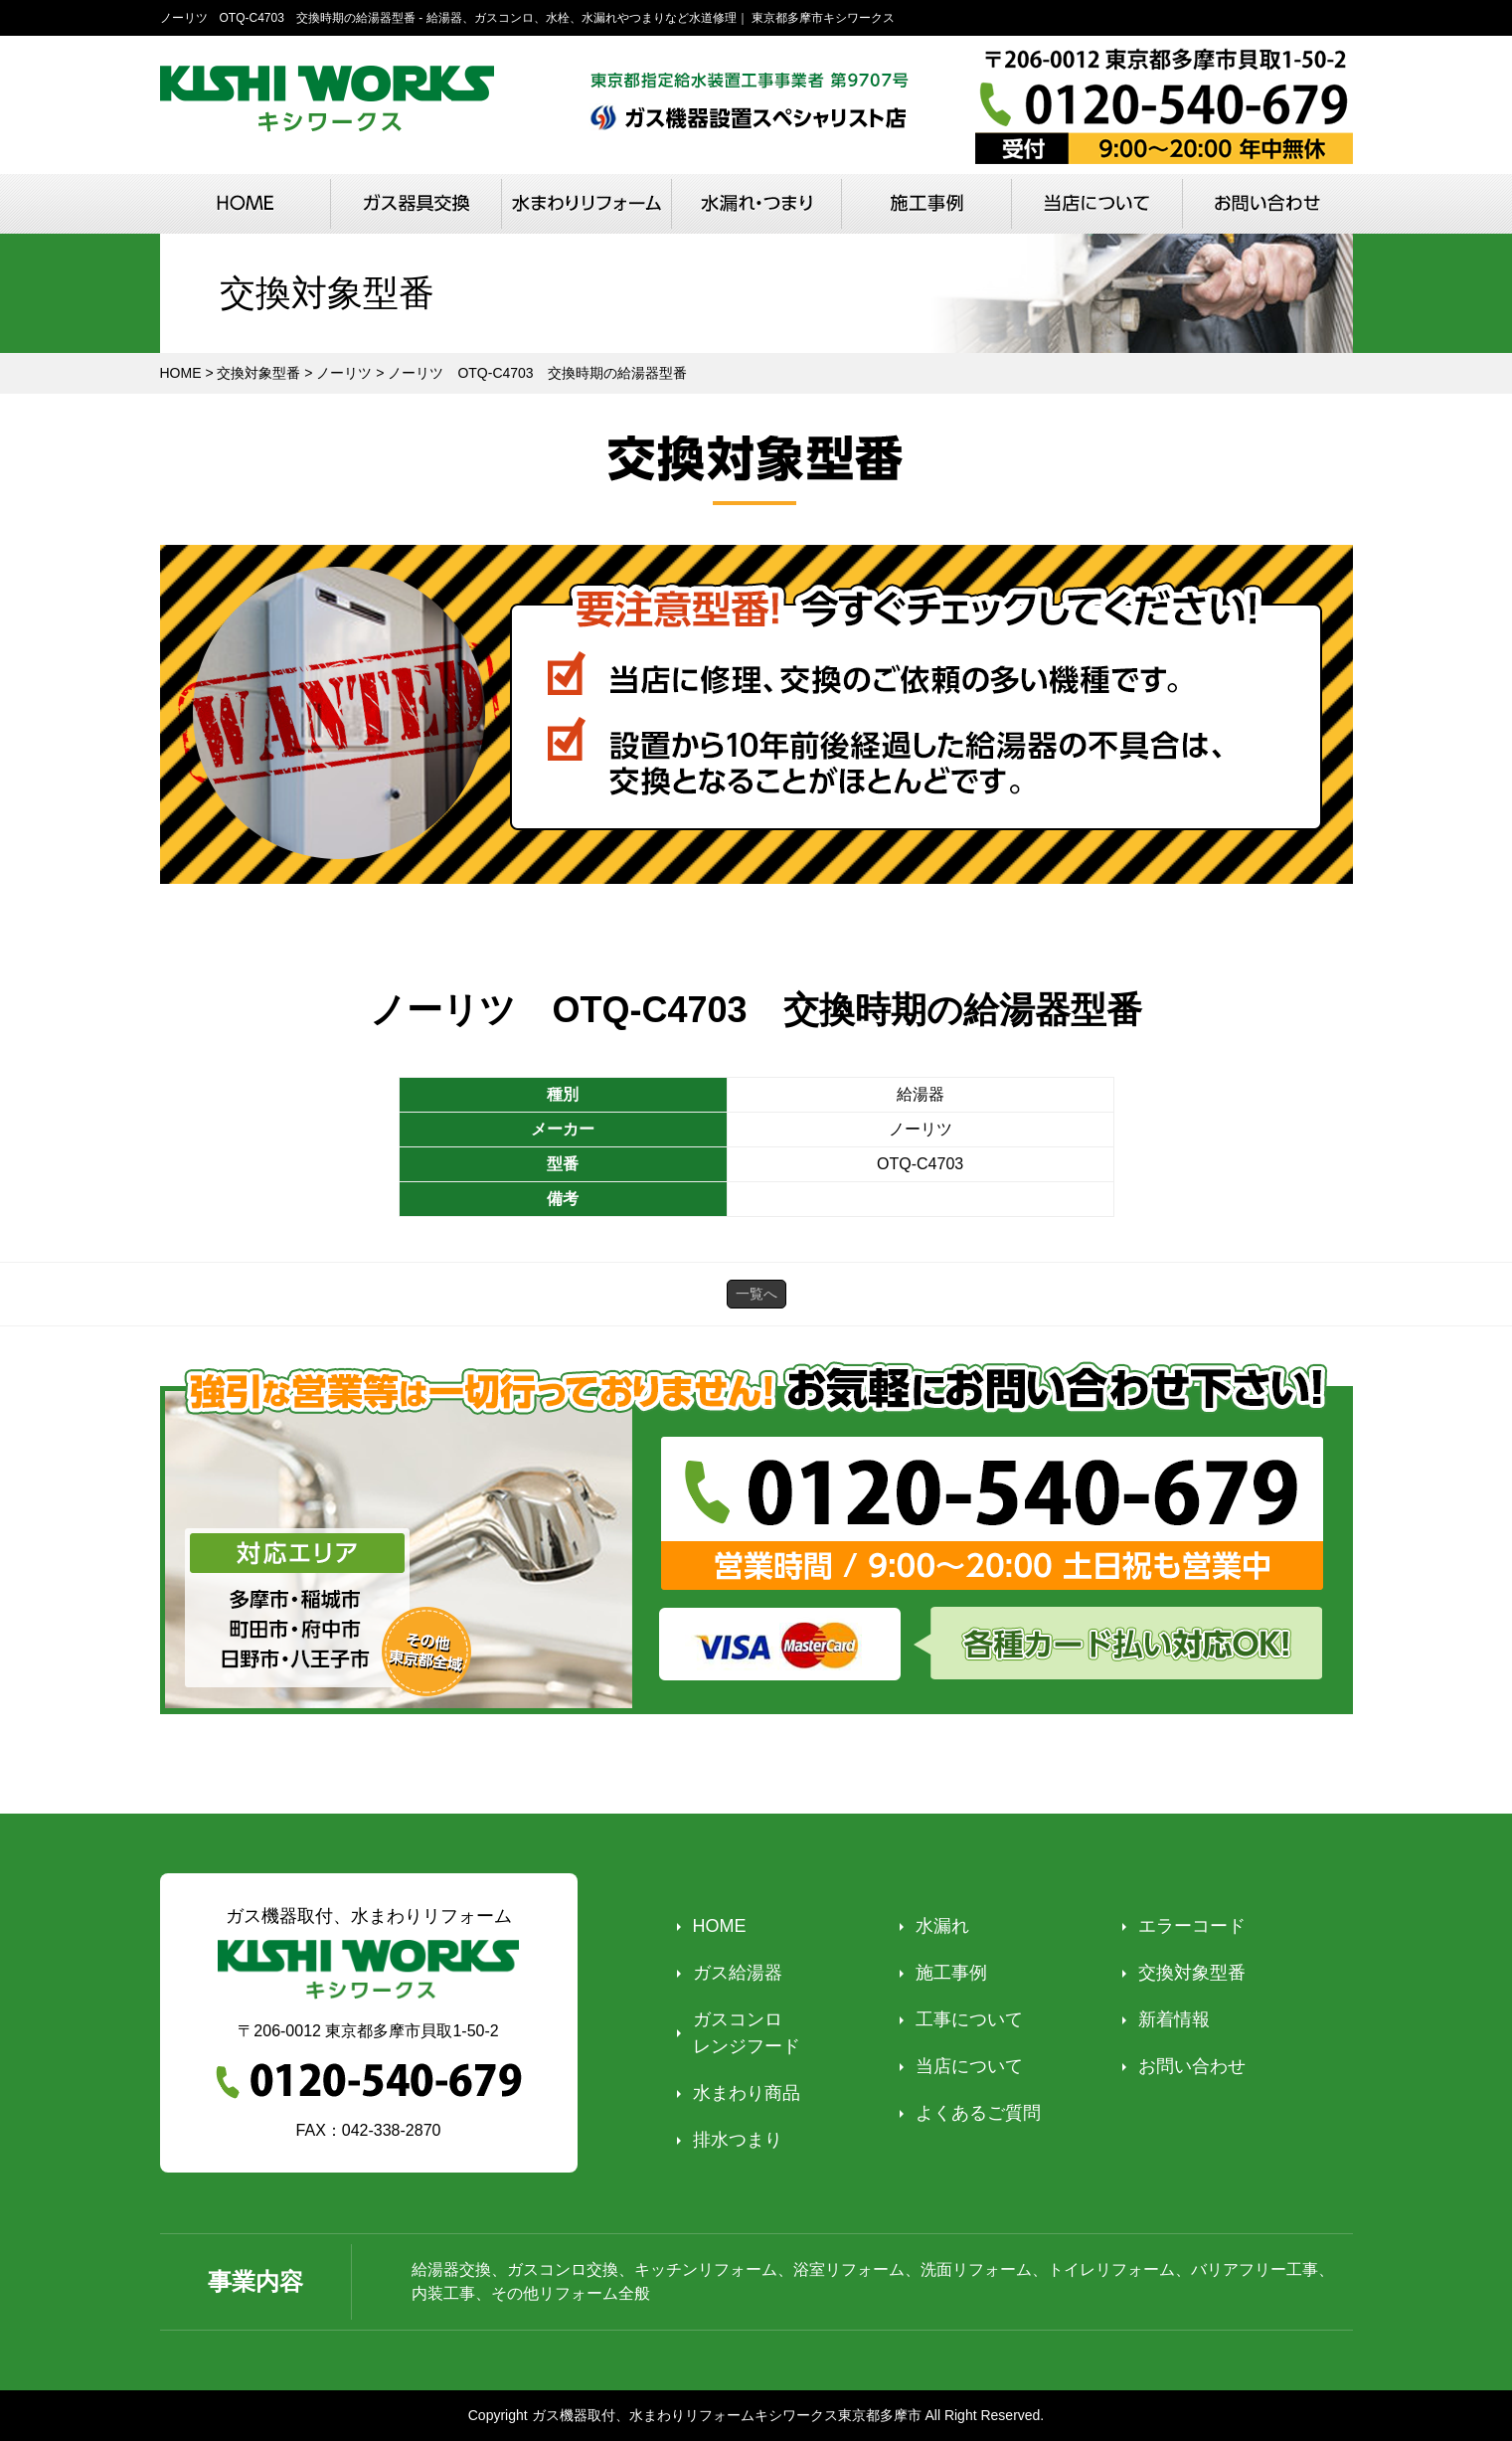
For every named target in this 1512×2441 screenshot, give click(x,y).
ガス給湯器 (737, 1973)
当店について (969, 2066)
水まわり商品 (746, 2093)
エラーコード (1192, 1926)
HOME (720, 1926)
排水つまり (737, 2140)
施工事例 (951, 1973)
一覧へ (756, 1294)
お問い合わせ (1192, 2066)
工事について (969, 2019)
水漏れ (942, 1926)
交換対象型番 (1192, 1973)
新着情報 (1174, 2019)
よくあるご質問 (978, 2113)
